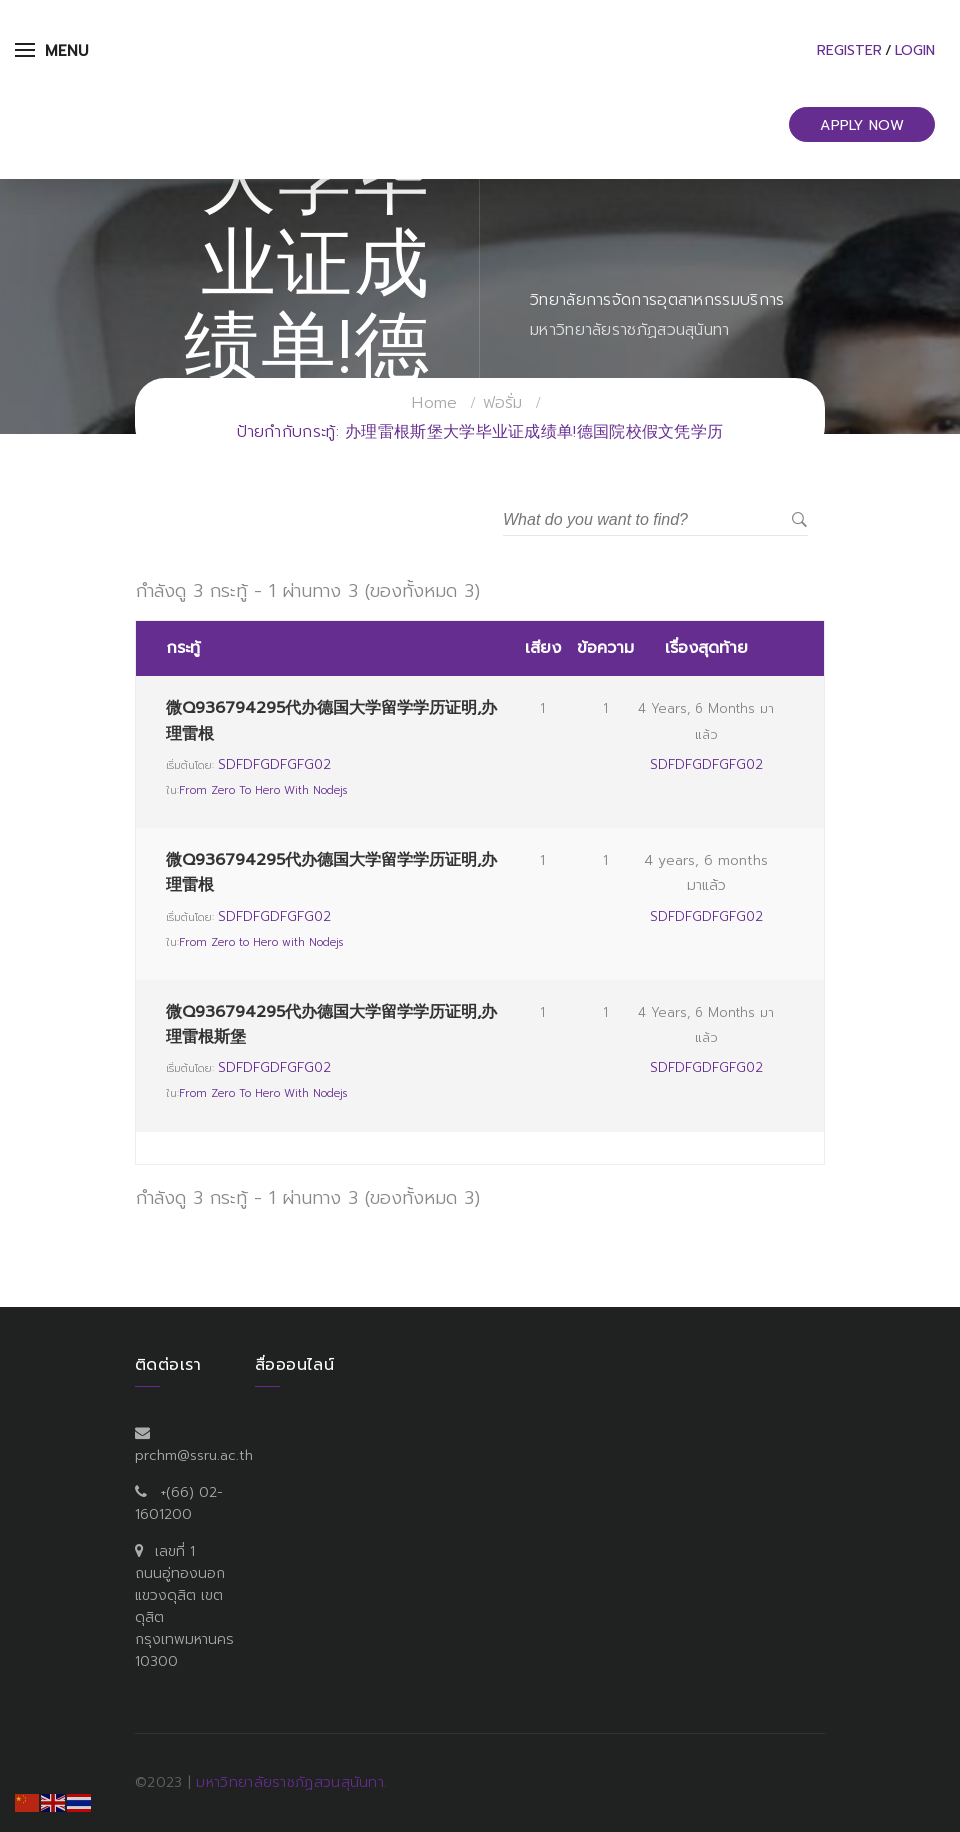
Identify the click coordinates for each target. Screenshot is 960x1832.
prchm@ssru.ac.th (194, 1455)
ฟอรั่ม (503, 403)
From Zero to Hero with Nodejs (263, 790)
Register (849, 50)
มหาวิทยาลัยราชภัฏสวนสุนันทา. (291, 1782)
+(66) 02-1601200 (179, 1503)
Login (915, 50)
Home (434, 403)
